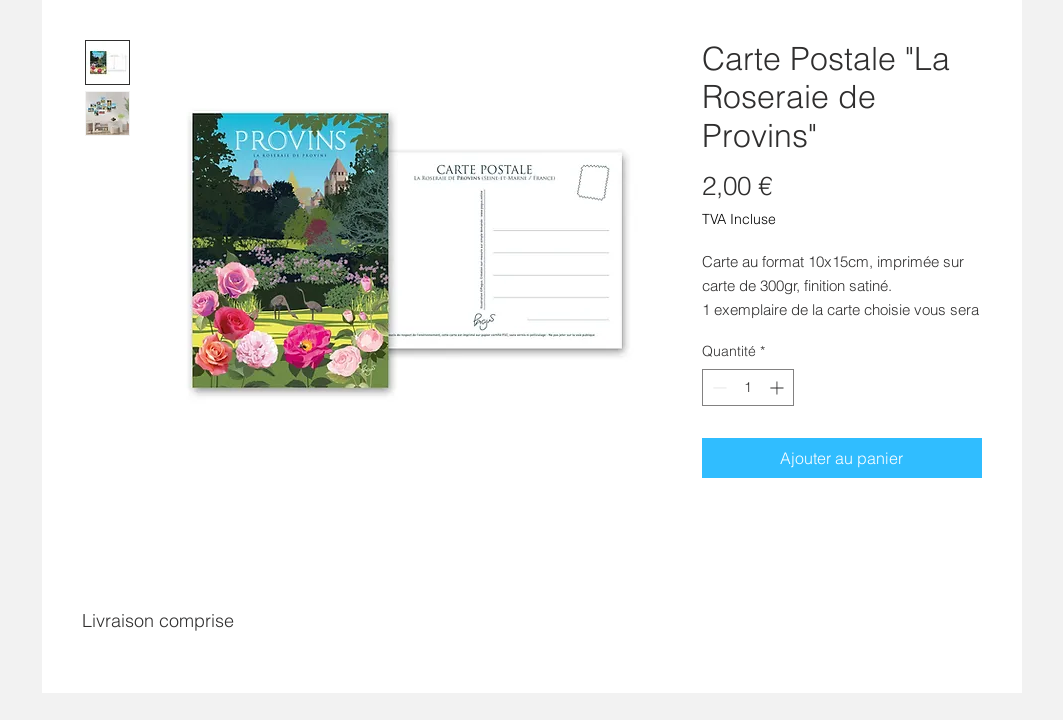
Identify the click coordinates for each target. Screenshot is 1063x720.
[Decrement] (717, 387)
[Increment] (778, 387)
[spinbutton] (748, 387)
